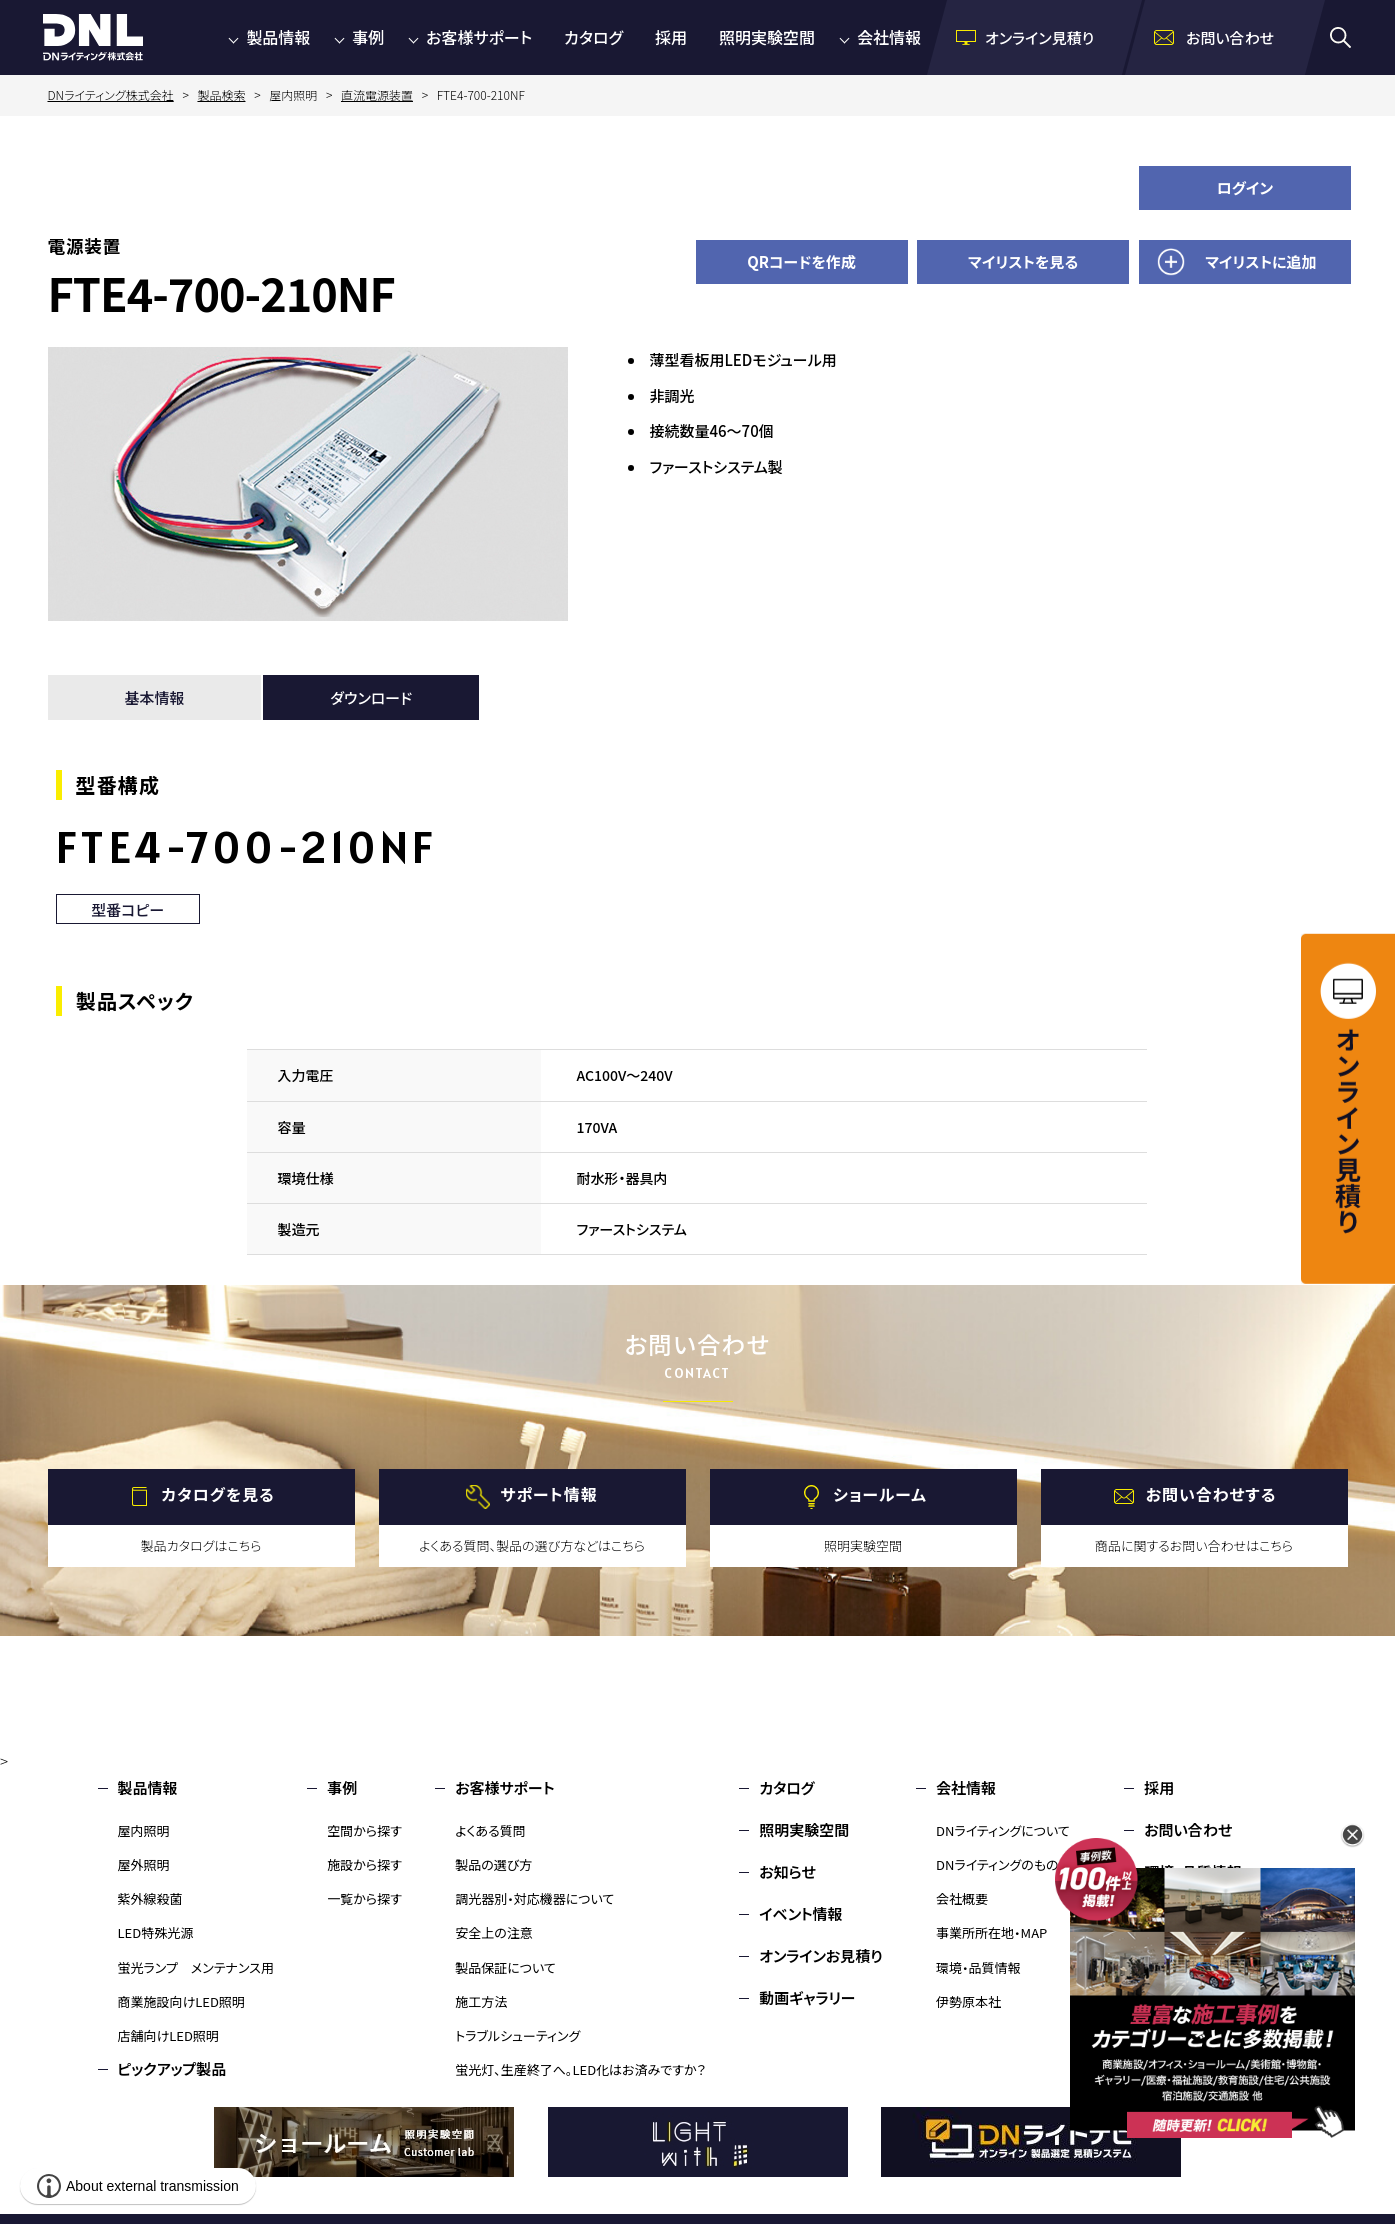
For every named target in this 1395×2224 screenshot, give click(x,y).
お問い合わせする (1211, 1494)
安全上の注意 (494, 1932)
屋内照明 (144, 1830)
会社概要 (962, 1898)
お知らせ (787, 1871)
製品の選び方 (493, 1864)
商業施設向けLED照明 (181, 2001)
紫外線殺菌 (150, 1898)
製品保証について (505, 1967)
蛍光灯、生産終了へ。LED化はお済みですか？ (580, 2069)
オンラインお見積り (821, 1955)
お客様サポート (479, 37)
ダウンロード (371, 697)
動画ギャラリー (807, 1997)
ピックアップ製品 (172, 2068)
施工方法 (481, 2001)
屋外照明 (144, 1864)
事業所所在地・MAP (991, 1932)
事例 (368, 37)
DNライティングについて (1003, 1830)
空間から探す (364, 1830)
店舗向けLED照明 (168, 2035)
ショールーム (880, 1494)
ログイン (1245, 187)
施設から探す (364, 1864)
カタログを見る (217, 1494)
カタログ (593, 37)
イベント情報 (800, 1913)
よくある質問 (490, 1830)
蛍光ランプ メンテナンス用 (196, 1967)
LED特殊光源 (156, 1932)
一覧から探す (364, 1898)
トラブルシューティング (517, 2035)
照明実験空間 (767, 37)
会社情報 (889, 37)
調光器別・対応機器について (534, 1898)
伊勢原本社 (968, 2001)
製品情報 (278, 37)
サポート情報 (548, 1494)
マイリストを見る (1023, 261)
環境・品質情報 (978, 1967)
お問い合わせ (1188, 1829)
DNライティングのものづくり (1013, 1864)
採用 (671, 37)
